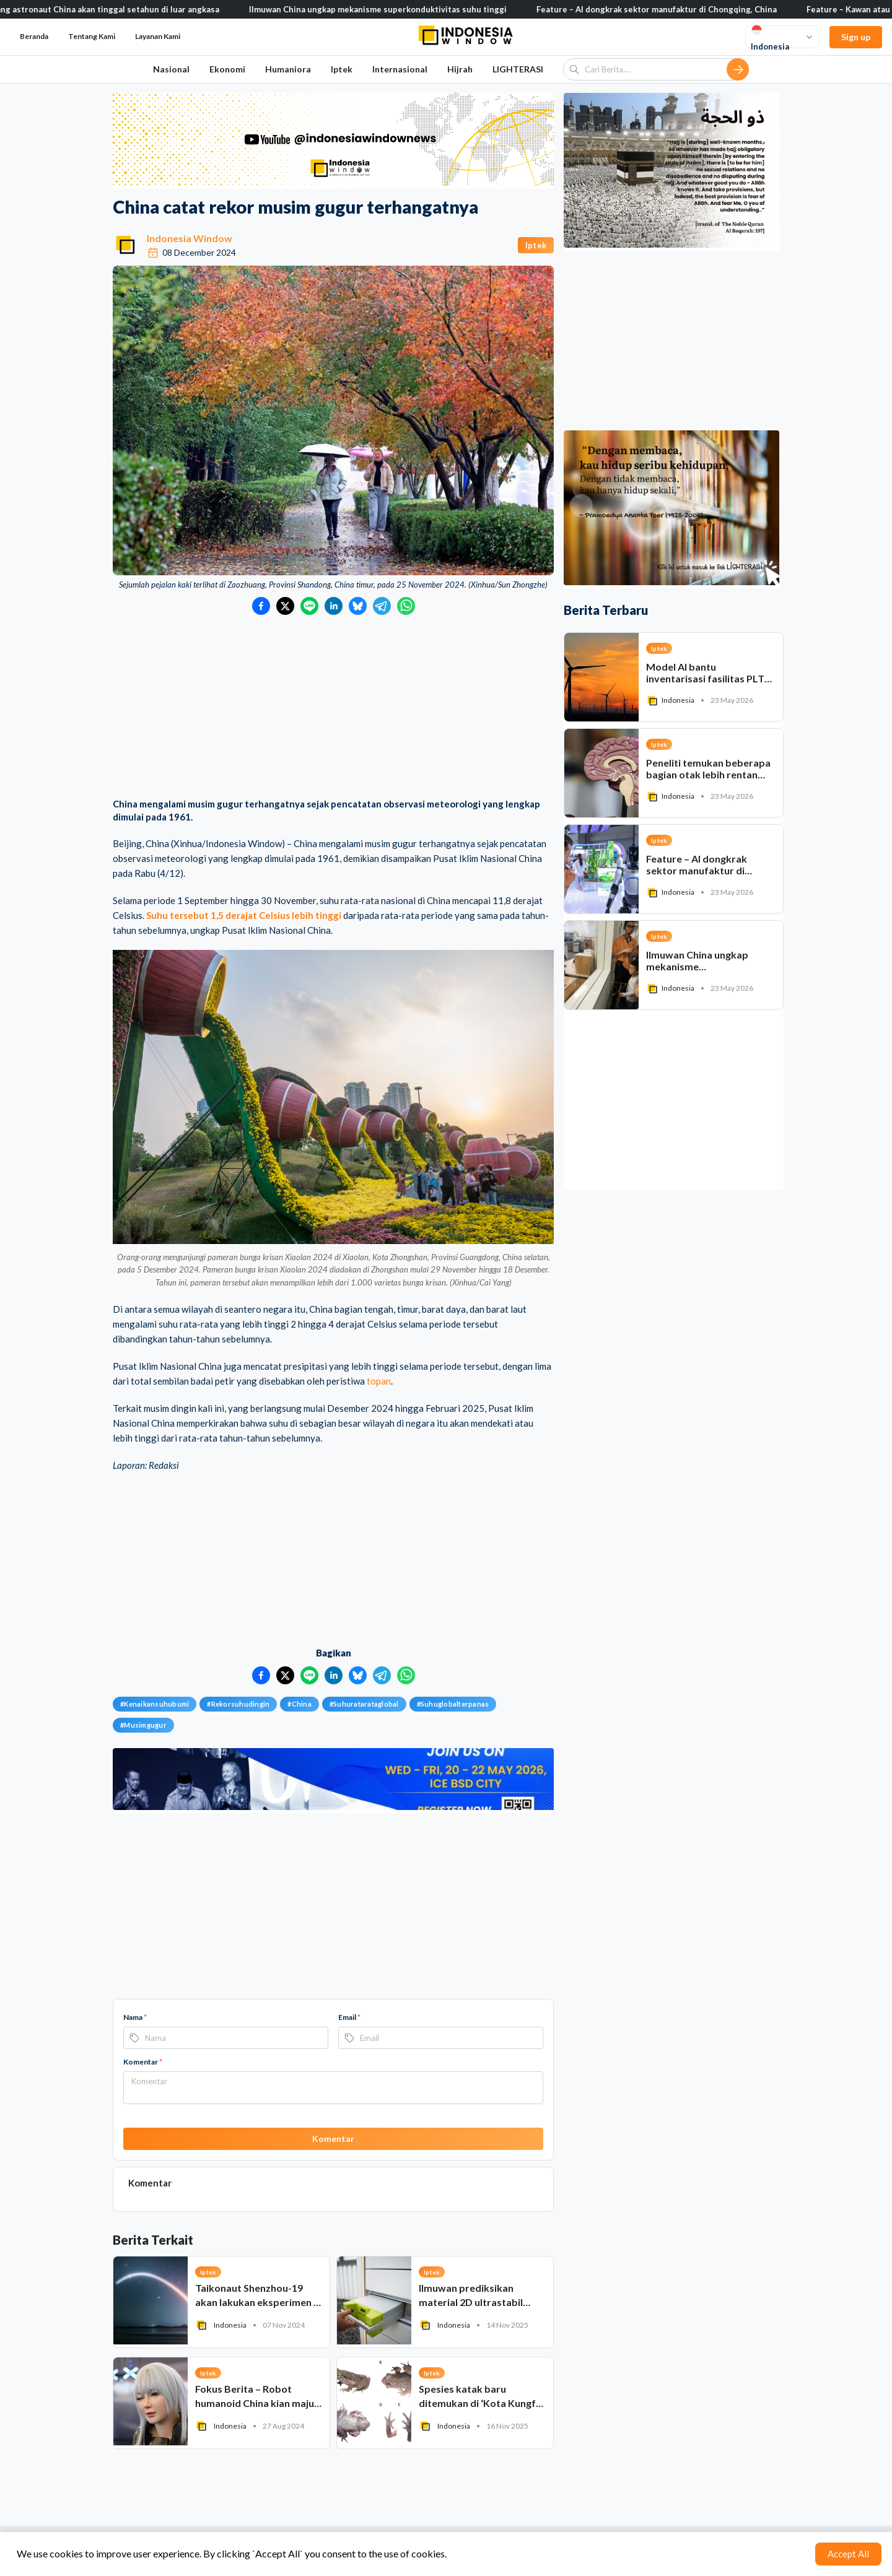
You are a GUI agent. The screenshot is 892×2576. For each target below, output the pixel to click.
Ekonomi (227, 69)
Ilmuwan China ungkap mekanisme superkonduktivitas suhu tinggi (399, 9)
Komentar (142, 2061)
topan (379, 1380)
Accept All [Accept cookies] (848, 2553)
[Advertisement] (333, 707)
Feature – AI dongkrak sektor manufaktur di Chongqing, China (678, 9)
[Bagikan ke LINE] (309, 606)
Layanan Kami (157, 36)
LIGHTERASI (517, 69)
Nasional (171, 69)
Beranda (34, 36)
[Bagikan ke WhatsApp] (406, 606)
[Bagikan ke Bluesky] (358, 606)
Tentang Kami (91, 36)
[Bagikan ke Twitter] (285, 606)
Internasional (399, 69)
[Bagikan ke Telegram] (382, 606)
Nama (135, 2017)
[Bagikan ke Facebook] (261, 606)
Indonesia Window (189, 238)
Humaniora (288, 69)
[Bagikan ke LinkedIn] (334, 606)
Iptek (341, 69)
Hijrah (460, 69)
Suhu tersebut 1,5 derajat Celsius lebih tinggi (243, 915)
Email (349, 2017)
